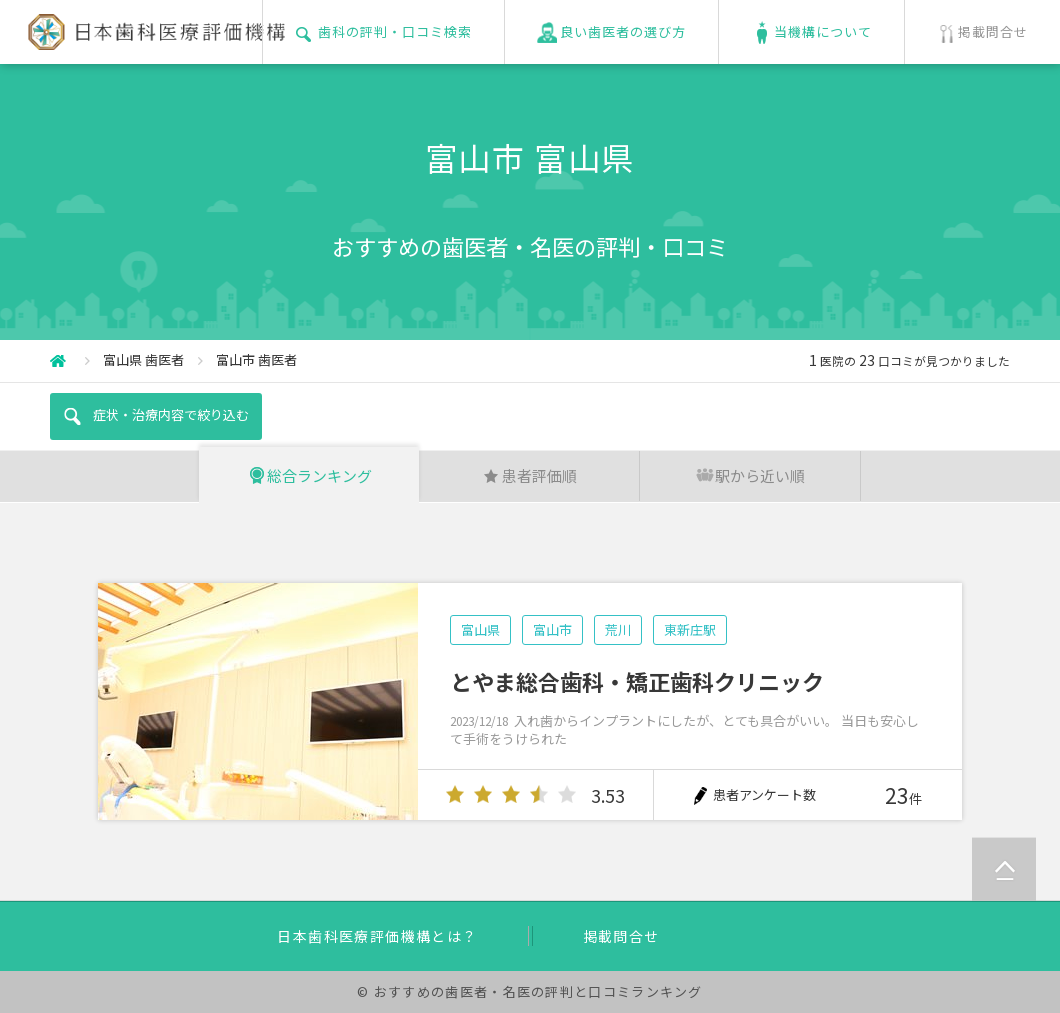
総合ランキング (309, 475)
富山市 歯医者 (256, 359)
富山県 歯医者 (143, 359)
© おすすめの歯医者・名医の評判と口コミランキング (530, 991)
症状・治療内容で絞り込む (155, 416)
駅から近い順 (750, 475)
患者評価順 (529, 475)
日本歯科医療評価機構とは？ (377, 936)
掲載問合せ (621, 936)
